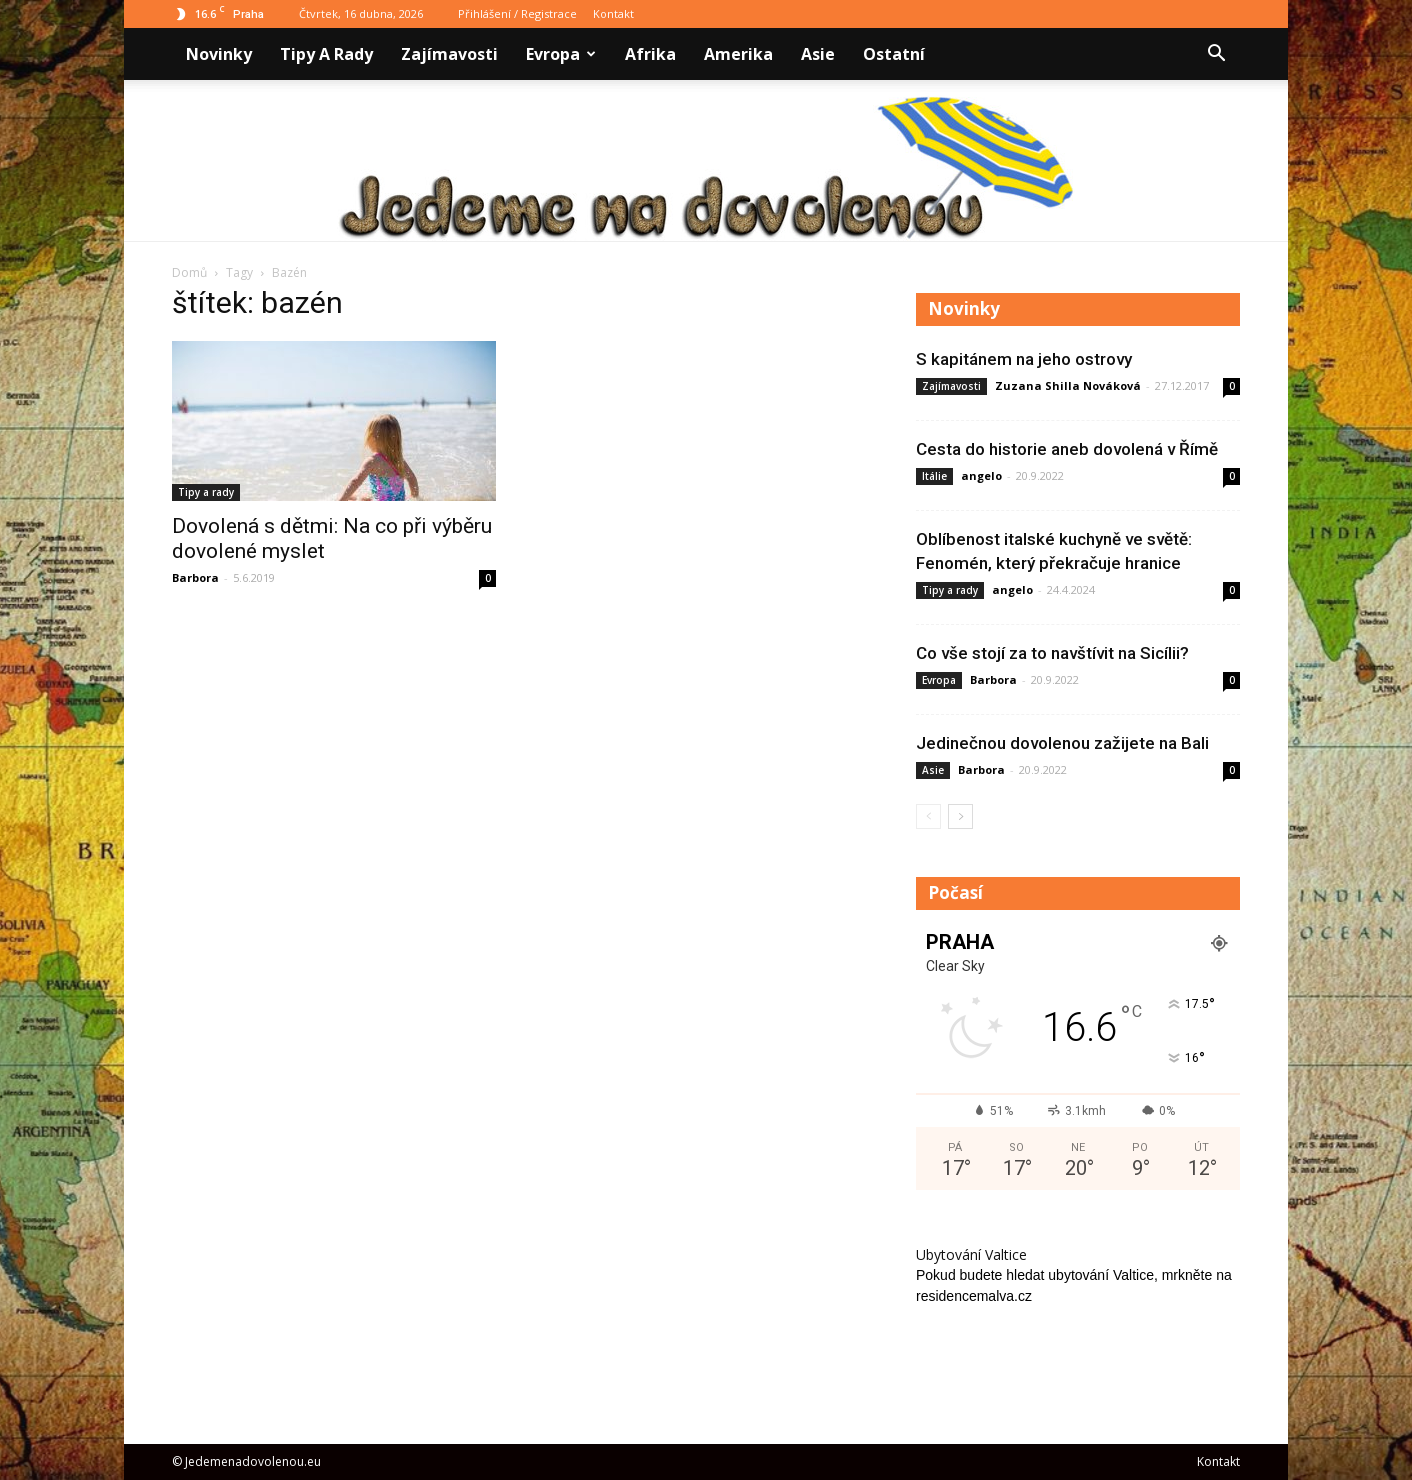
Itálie (934, 476)
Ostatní (894, 54)
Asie (818, 54)
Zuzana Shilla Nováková (1068, 385)
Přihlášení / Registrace (517, 13)
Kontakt (613, 13)
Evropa (561, 54)
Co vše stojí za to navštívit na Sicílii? (1052, 653)
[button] (1216, 54)
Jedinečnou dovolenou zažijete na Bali (1062, 743)
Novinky (219, 54)
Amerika (738, 54)
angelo (981, 475)
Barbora (195, 577)
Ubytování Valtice (971, 1254)
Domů (189, 272)
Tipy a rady (326, 54)
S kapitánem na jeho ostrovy (1024, 359)
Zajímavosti (449, 54)
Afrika (650, 54)
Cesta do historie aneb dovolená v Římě (1067, 449)
